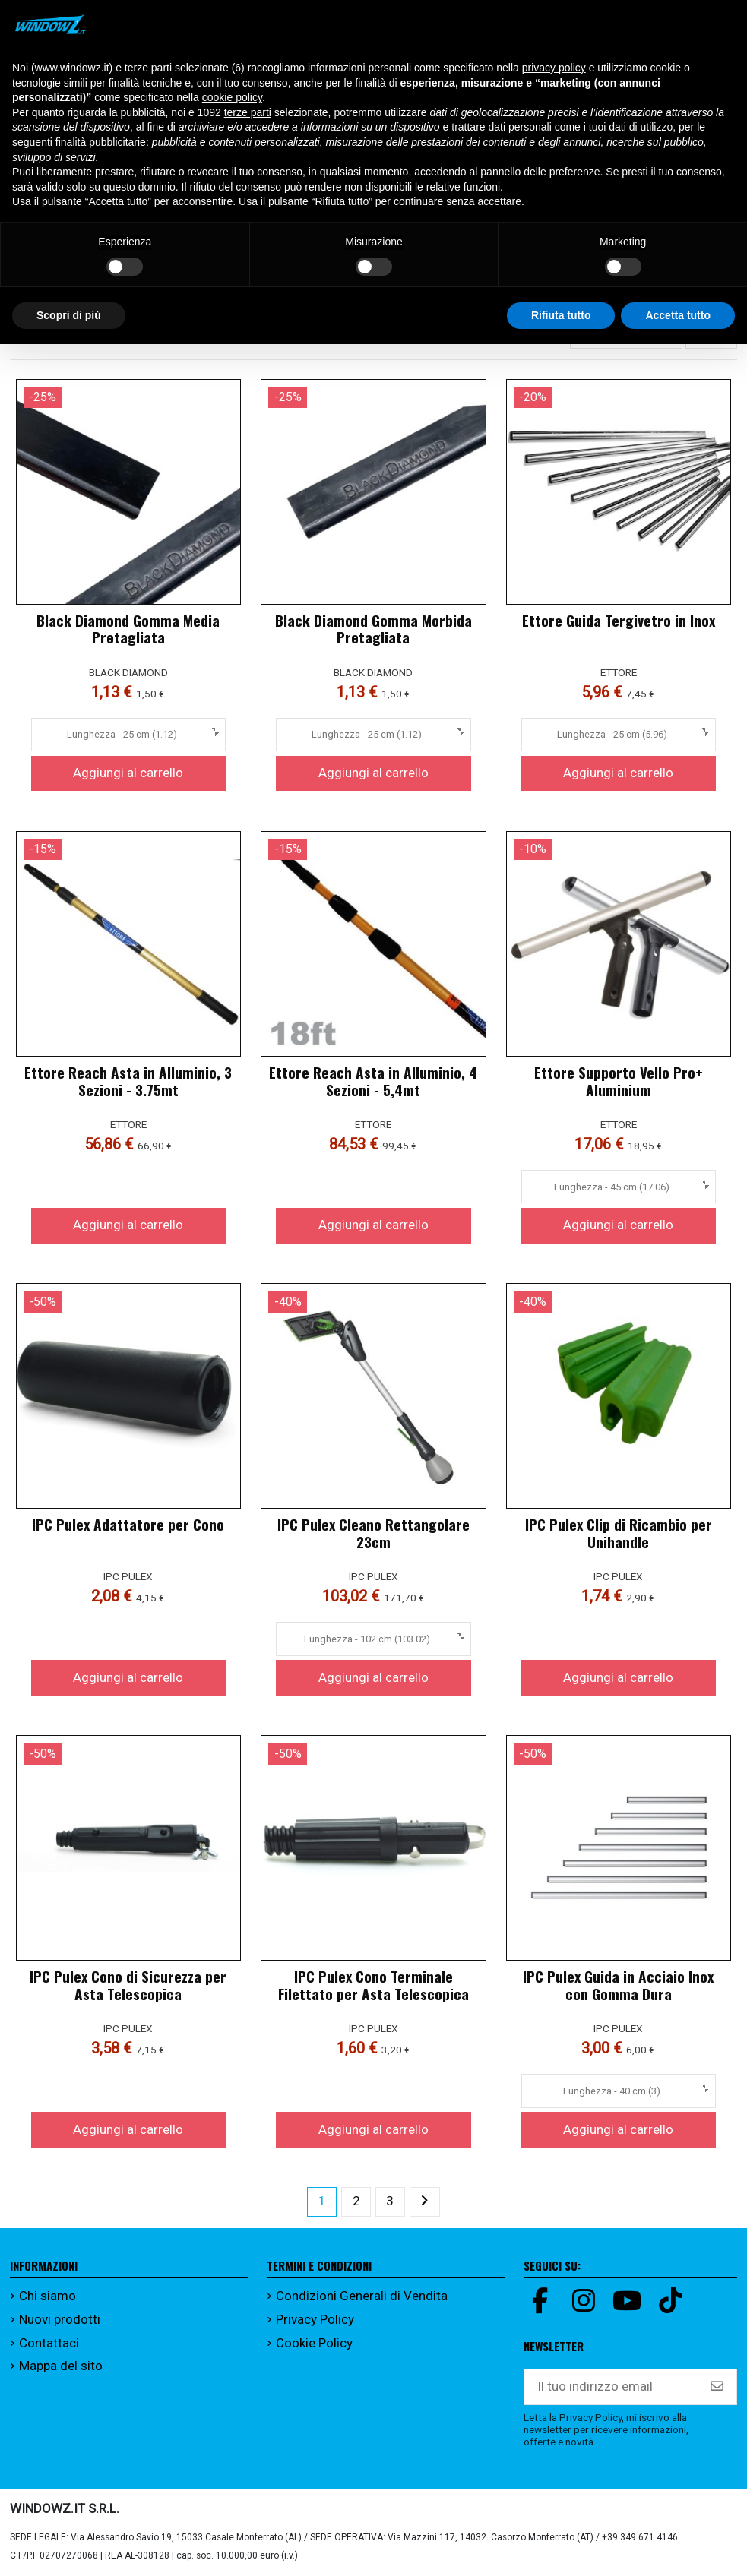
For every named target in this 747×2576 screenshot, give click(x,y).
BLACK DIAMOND (128, 672)
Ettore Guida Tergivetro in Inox (618, 620)
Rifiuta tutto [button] (561, 315)
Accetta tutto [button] (678, 315)
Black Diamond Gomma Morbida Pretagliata (373, 629)
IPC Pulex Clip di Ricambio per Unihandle (618, 1533)
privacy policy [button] (554, 68)
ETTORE (618, 672)
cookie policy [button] (232, 97)
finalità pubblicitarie (100, 142)
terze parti (247, 112)
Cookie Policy (314, 2342)
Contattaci (49, 2342)
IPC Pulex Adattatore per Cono (128, 1524)
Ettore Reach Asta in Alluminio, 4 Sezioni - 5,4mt (373, 1081)
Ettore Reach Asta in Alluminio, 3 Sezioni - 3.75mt (128, 1081)
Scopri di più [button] (68, 315)
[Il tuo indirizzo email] (611, 2386)
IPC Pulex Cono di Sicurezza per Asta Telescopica (128, 1985)
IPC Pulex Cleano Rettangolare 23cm (373, 1533)
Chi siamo (47, 2295)
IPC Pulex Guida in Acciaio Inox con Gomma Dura (618, 1985)
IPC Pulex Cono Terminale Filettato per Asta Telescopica (373, 1985)
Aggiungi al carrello (128, 772)
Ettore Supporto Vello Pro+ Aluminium (618, 1081)
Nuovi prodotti (59, 2319)
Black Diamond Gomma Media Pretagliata (128, 629)
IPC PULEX (128, 1576)
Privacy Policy (315, 2319)
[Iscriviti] (717, 2386)
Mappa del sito (61, 2365)
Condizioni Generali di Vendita (362, 2295)
